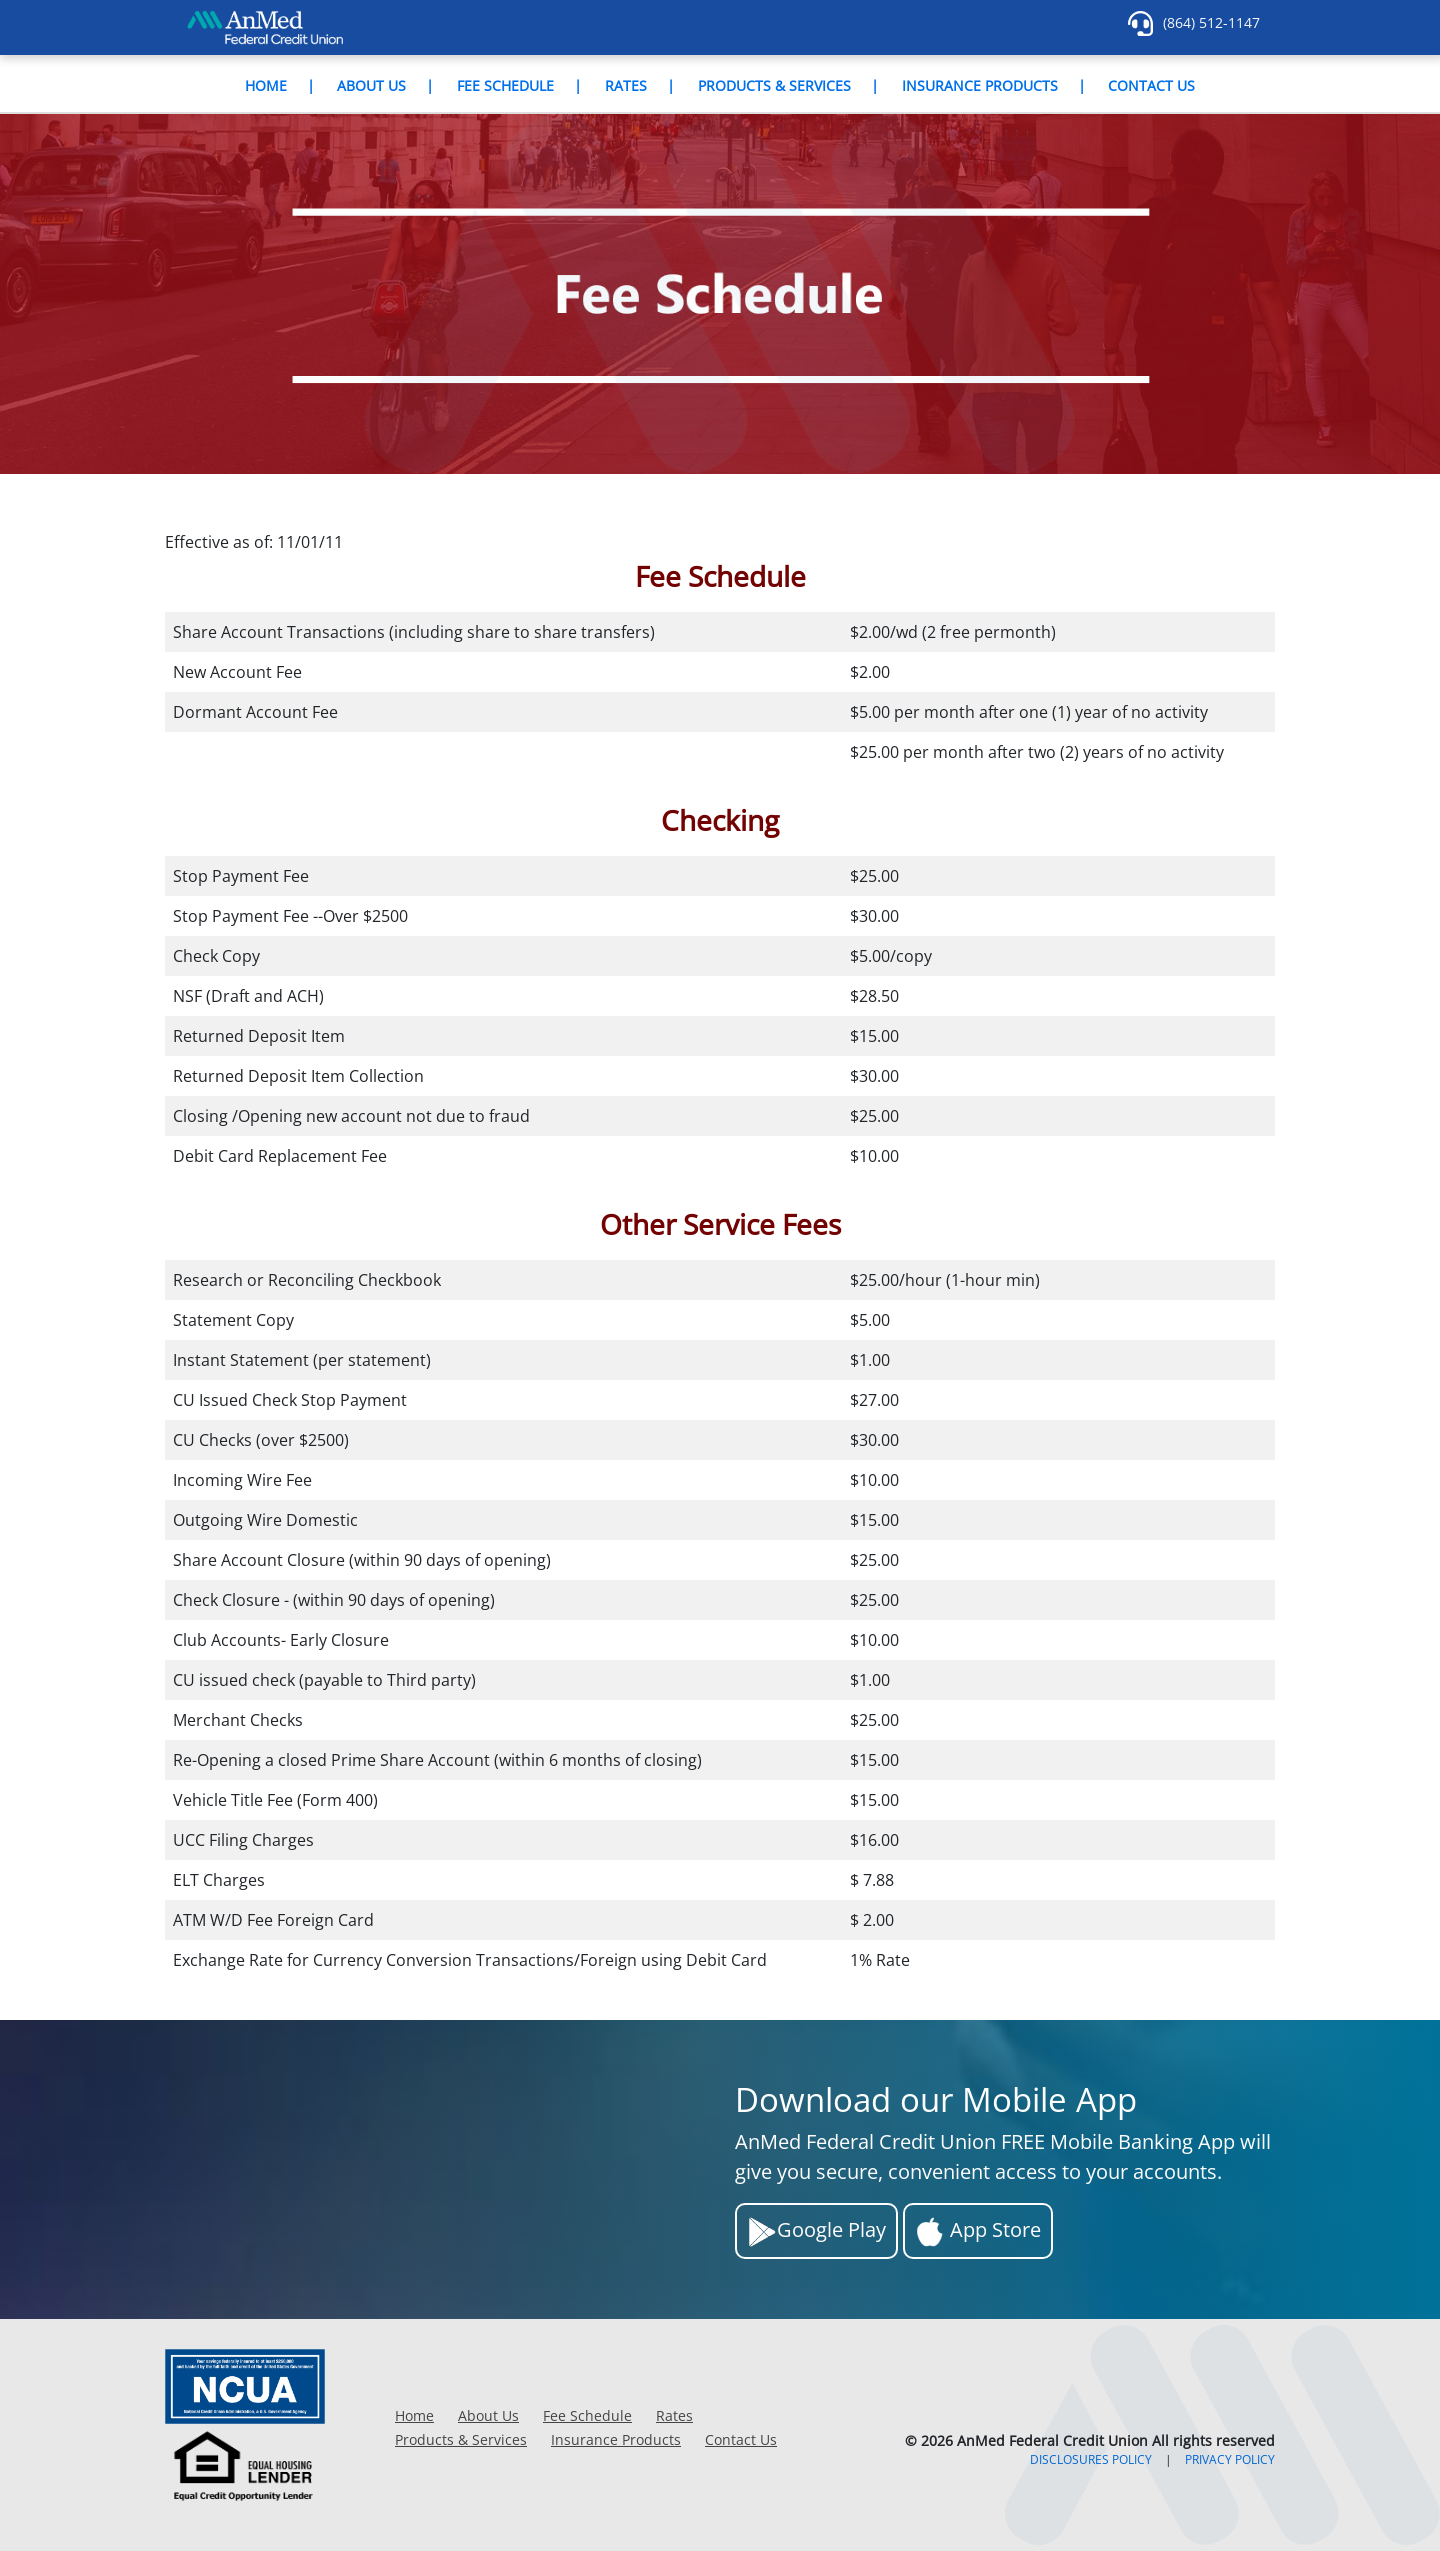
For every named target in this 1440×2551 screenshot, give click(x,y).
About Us (371, 85)
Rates (626, 85)
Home (266, 85)
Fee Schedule (505, 85)
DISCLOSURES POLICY (1091, 2459)
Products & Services (774, 85)
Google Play (816, 2231)
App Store (978, 2231)
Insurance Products (980, 85)
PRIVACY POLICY (1230, 2459)
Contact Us (1151, 85)
